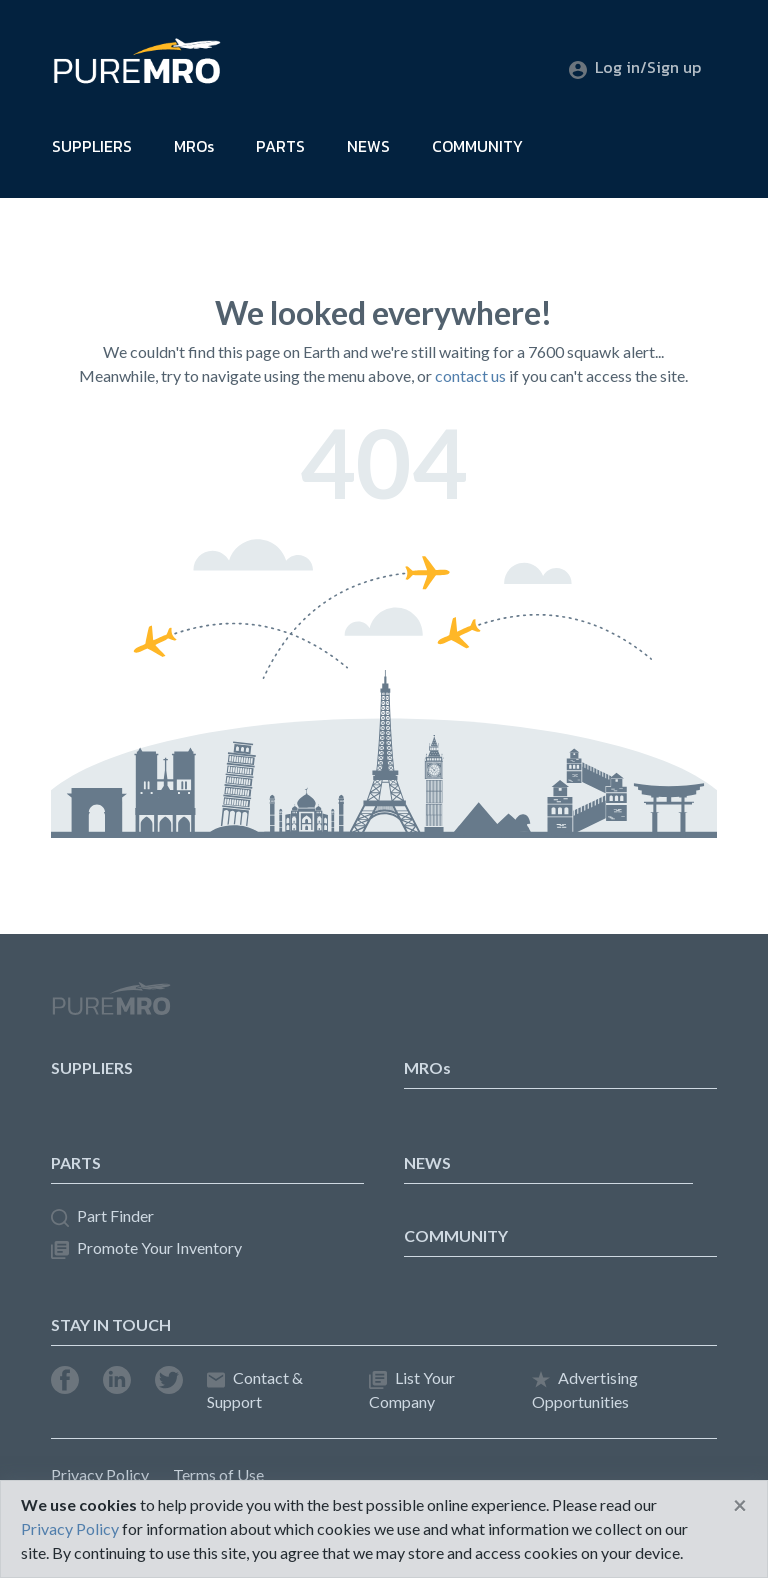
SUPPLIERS (92, 146)
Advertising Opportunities (585, 1389)
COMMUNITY (477, 146)
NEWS (368, 146)
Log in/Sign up (635, 67)
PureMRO (111, 1007)
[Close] (740, 1505)
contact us (470, 375)
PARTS (280, 146)
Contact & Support (255, 1389)
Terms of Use (218, 1474)
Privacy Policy (100, 1474)
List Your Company (412, 1389)
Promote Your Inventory (146, 1248)
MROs (194, 146)
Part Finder (102, 1216)
